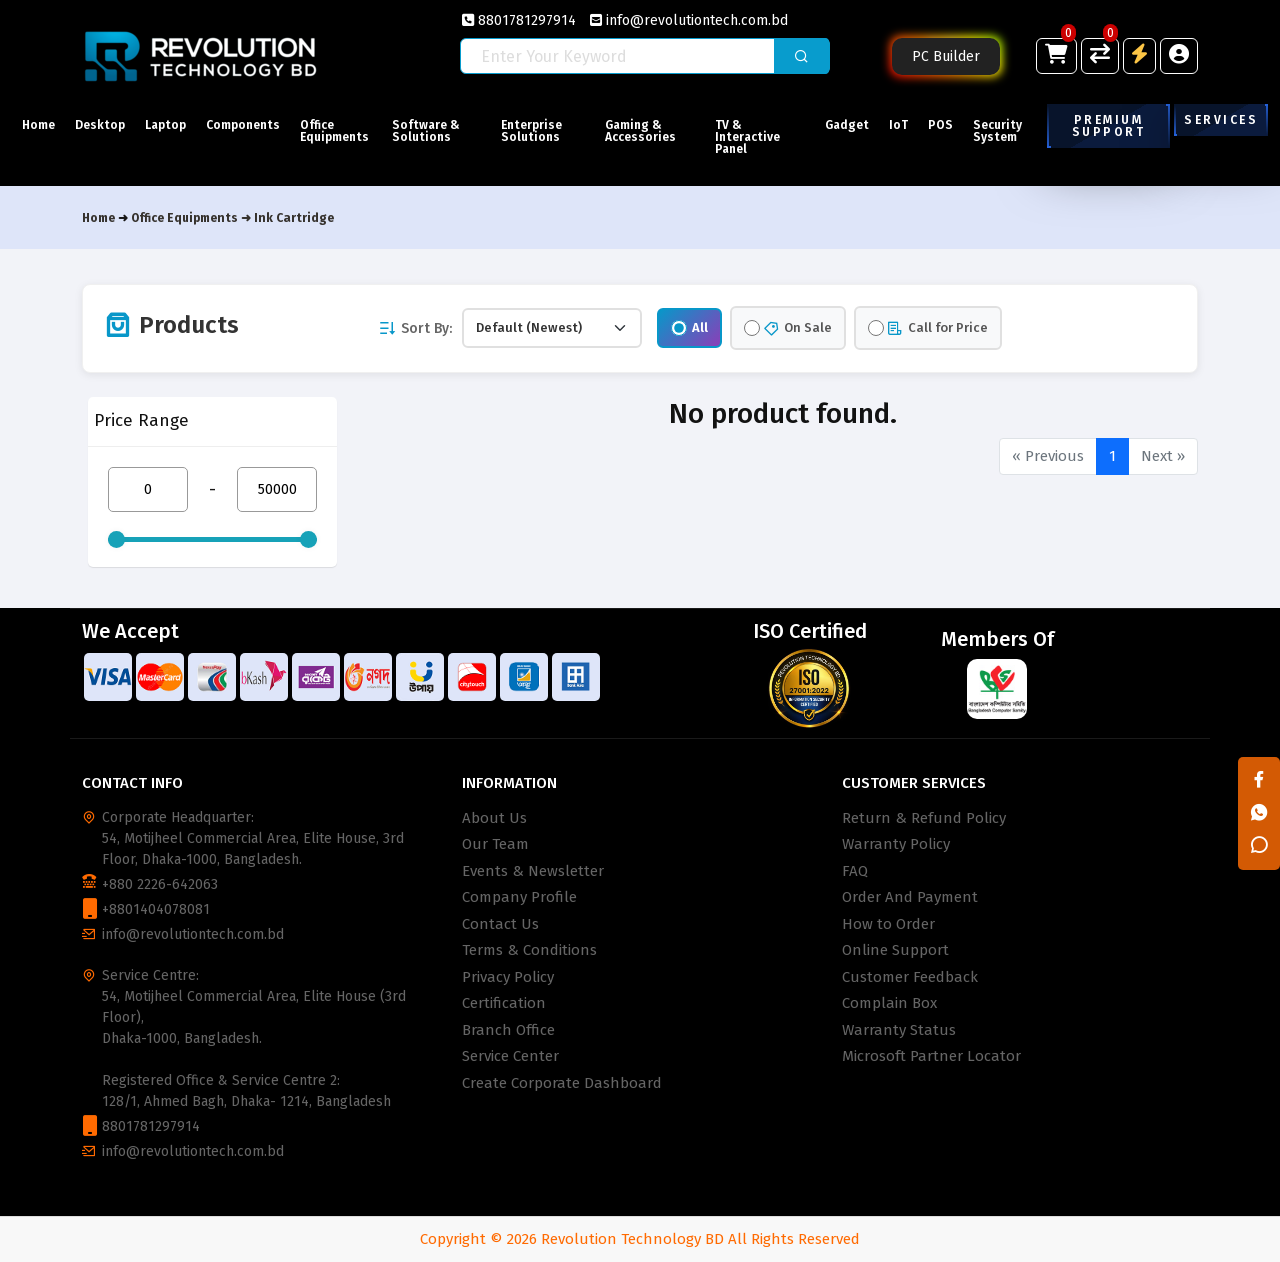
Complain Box (889, 1003)
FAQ (855, 871)
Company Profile (519, 897)
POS (940, 125)
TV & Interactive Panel (747, 137)
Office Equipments (334, 131)
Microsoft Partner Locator (931, 1056)
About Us (494, 818)
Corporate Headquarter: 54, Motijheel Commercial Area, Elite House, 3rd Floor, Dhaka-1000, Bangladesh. (253, 838)
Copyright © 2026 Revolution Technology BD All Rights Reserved (640, 1239)
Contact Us (500, 924)
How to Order (888, 924)
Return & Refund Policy (924, 818)
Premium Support (1108, 126)
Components (243, 125)
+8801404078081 (156, 909)
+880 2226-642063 (160, 884)
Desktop (100, 125)
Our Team (495, 844)
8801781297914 (519, 20)
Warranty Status (899, 1030)
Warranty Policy (896, 844)
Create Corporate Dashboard (562, 1083)
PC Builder (946, 56)
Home (38, 125)
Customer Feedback (910, 977)
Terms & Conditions (529, 950)
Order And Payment (910, 897)
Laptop (165, 125)
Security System (997, 131)
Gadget (847, 125)
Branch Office (508, 1030)
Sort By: (415, 328)
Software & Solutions (426, 131)
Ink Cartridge (294, 218)
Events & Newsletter (533, 871)
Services (1221, 120)
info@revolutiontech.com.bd (689, 20)
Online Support (895, 950)
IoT (898, 125)
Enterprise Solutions (531, 131)
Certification (504, 1003)
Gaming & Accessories (640, 131)
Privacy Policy (508, 977)
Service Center (510, 1056)
